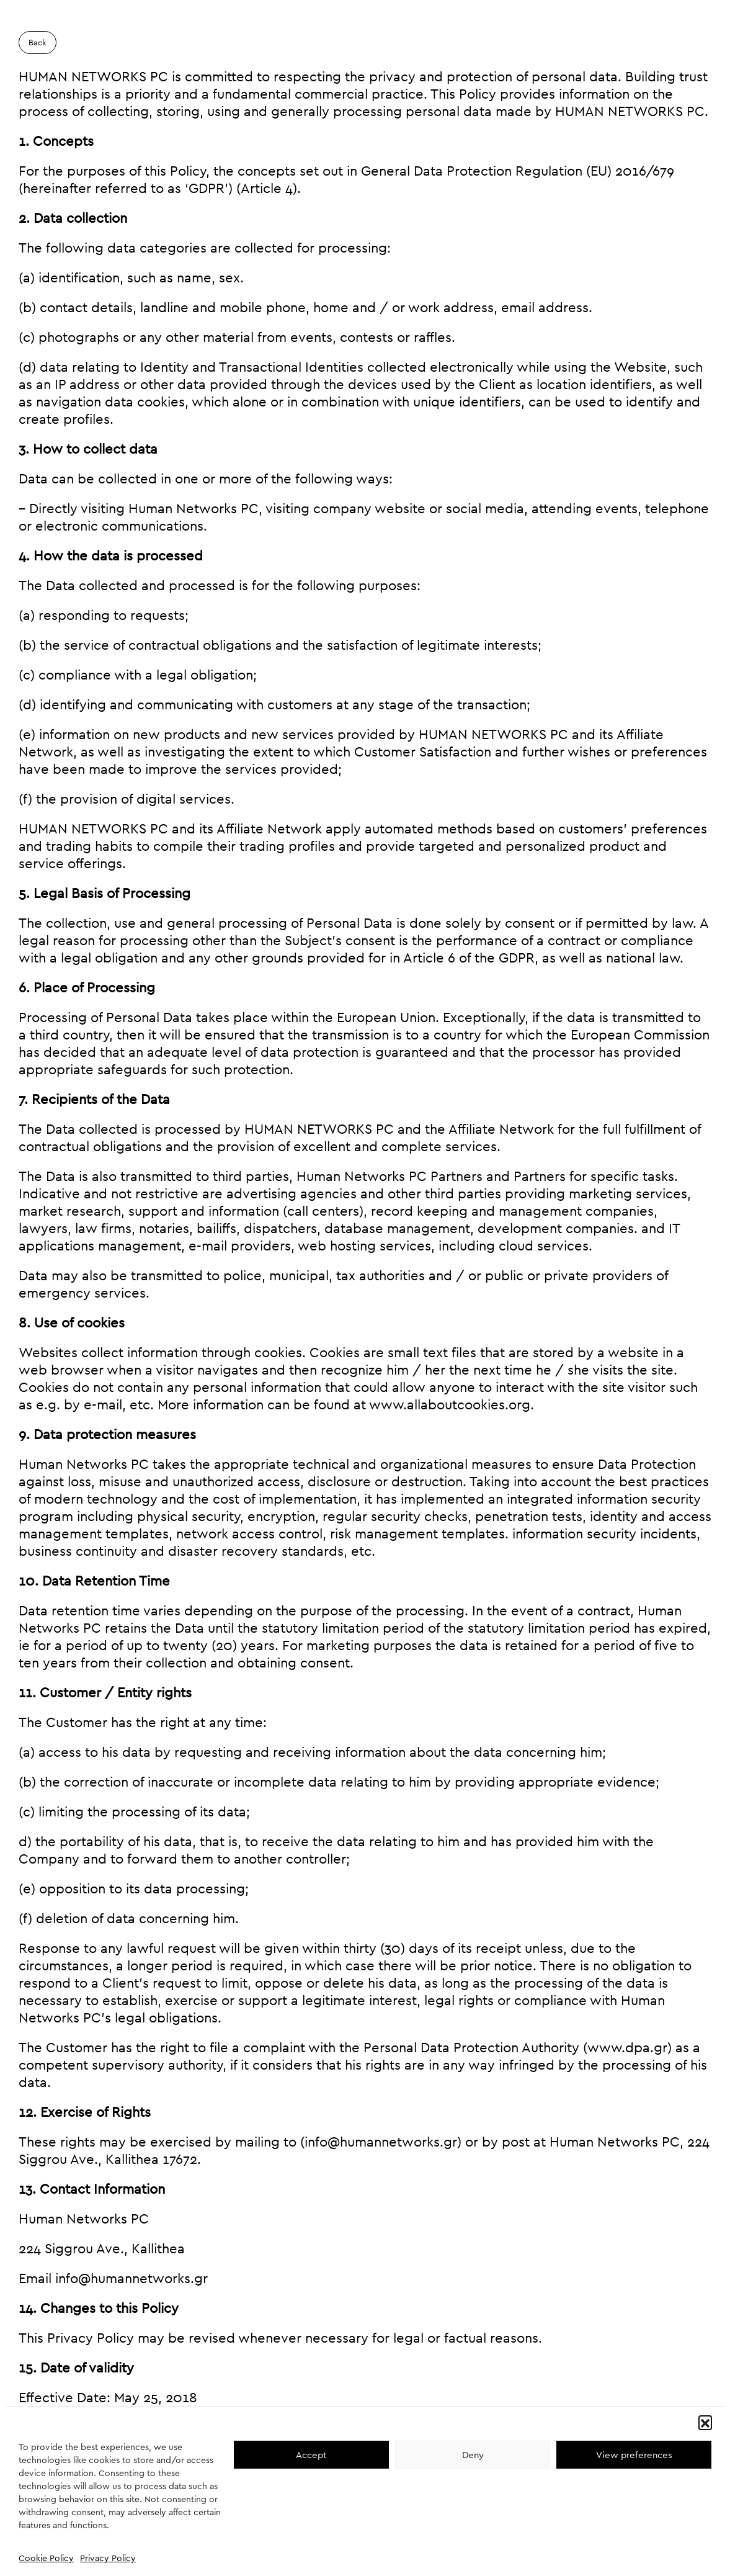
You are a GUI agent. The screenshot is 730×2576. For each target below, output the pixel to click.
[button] (705, 2422)
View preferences (634, 2455)
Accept (311, 2455)
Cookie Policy (46, 2558)
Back (38, 42)
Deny (473, 2455)
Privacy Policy (108, 2558)
